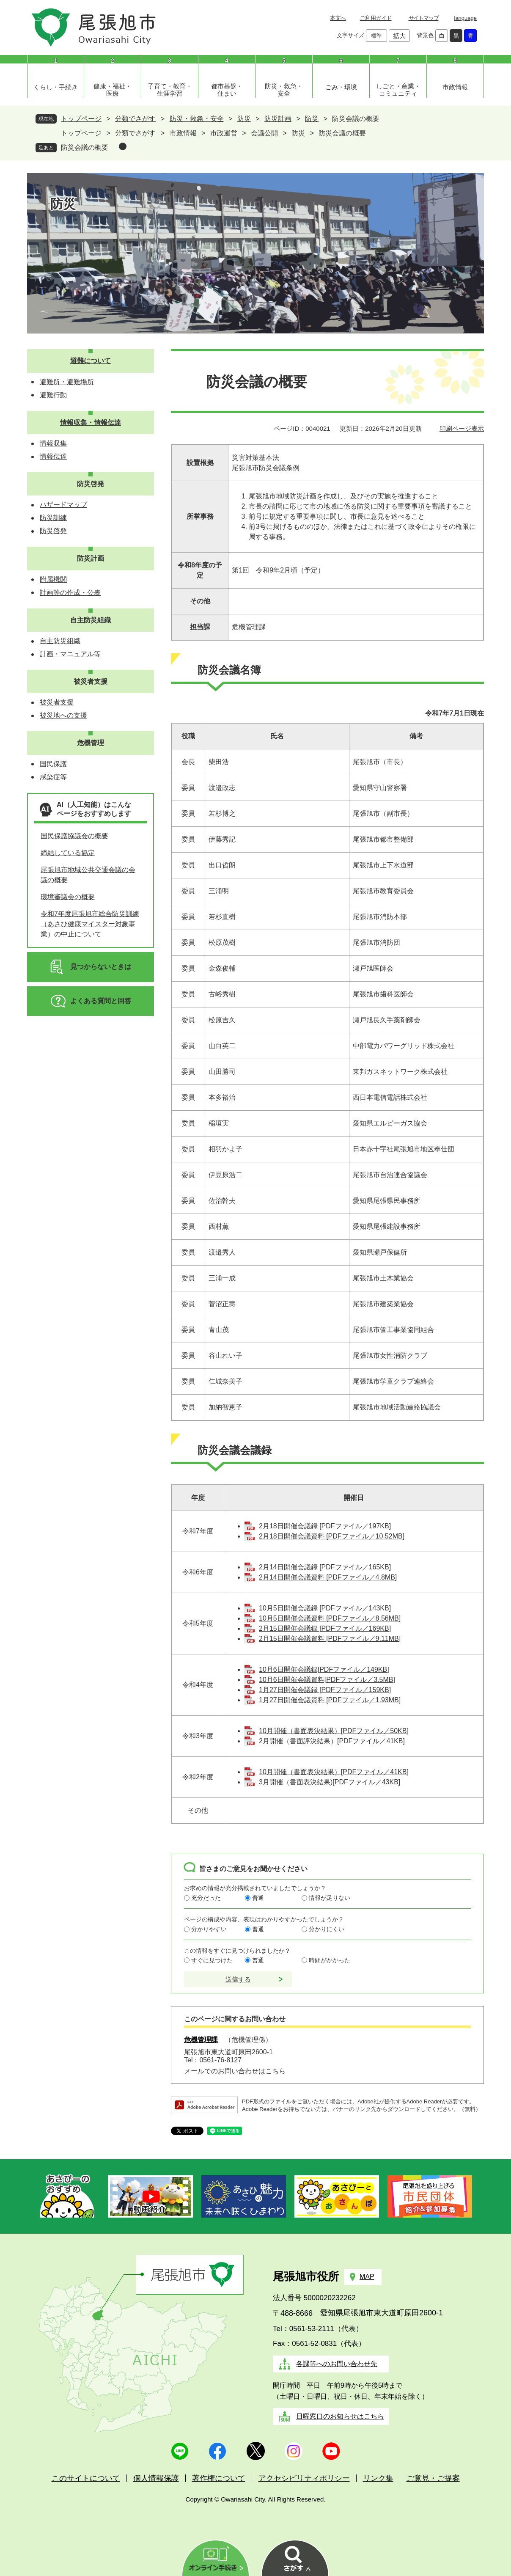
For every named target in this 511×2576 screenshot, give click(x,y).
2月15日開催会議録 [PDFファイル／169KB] (325, 1628)
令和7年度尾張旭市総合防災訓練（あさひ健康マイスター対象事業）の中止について (90, 924)
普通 (258, 1897)
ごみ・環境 (341, 87)
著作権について (218, 2478)
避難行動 (53, 395)
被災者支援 (90, 681)
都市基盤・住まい (227, 90)
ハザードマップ (63, 504)
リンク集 (378, 2478)
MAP (367, 2276)
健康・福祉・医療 (112, 90)
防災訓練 (53, 517)
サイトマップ (424, 18)
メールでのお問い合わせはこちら (235, 2071)
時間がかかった (329, 1960)
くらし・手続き (55, 87)
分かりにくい (326, 1929)
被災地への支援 (63, 715)
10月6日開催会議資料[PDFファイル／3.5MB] (327, 1679)
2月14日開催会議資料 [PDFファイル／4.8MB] (328, 1577)
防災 (244, 118)
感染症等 (53, 777)
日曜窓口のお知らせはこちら (340, 2416)
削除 (122, 146)
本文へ (338, 18)
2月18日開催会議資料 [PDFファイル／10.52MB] (331, 1536)
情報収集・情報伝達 (90, 422)
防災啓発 (90, 483)
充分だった (206, 1897)
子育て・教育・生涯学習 (170, 90)
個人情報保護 (156, 2478)
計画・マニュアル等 (70, 654)
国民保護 (53, 764)
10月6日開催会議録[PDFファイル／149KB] (324, 1669)
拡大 (399, 35)
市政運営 (223, 133)
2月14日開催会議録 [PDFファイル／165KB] (325, 1567)
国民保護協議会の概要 (74, 835)
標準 (376, 36)
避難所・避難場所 (67, 381)
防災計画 (277, 118)
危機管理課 (201, 2039)
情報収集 (53, 443)
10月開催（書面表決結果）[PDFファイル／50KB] (334, 1730)
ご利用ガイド (376, 18)
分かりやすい (209, 1929)
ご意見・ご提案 (433, 2478)
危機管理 (90, 742)
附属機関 (53, 579)
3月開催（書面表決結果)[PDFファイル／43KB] (329, 1782)
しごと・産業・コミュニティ (398, 90)
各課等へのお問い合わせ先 (336, 2363)
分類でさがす (135, 118)
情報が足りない (329, 1897)
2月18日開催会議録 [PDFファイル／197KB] (325, 1526)
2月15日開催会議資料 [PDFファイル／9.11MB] (330, 1638)
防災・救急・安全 (284, 90)
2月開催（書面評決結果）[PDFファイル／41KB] (332, 1741)
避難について (90, 360)
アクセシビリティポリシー (304, 2478)
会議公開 (264, 133)
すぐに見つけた (212, 1960)
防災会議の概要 (84, 147)
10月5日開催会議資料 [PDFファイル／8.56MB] (330, 1618)
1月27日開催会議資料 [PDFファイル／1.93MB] (330, 1700)
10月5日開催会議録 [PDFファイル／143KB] (325, 1608)
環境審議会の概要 (68, 896)
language (465, 18)
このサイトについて (86, 2478)
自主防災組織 (90, 620)
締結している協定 (68, 852)
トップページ (81, 118)
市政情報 (455, 87)
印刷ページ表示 (462, 428)
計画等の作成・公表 (70, 592)
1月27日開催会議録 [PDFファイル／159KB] (325, 1689)
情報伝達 (53, 456)
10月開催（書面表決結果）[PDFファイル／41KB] (334, 1771)
